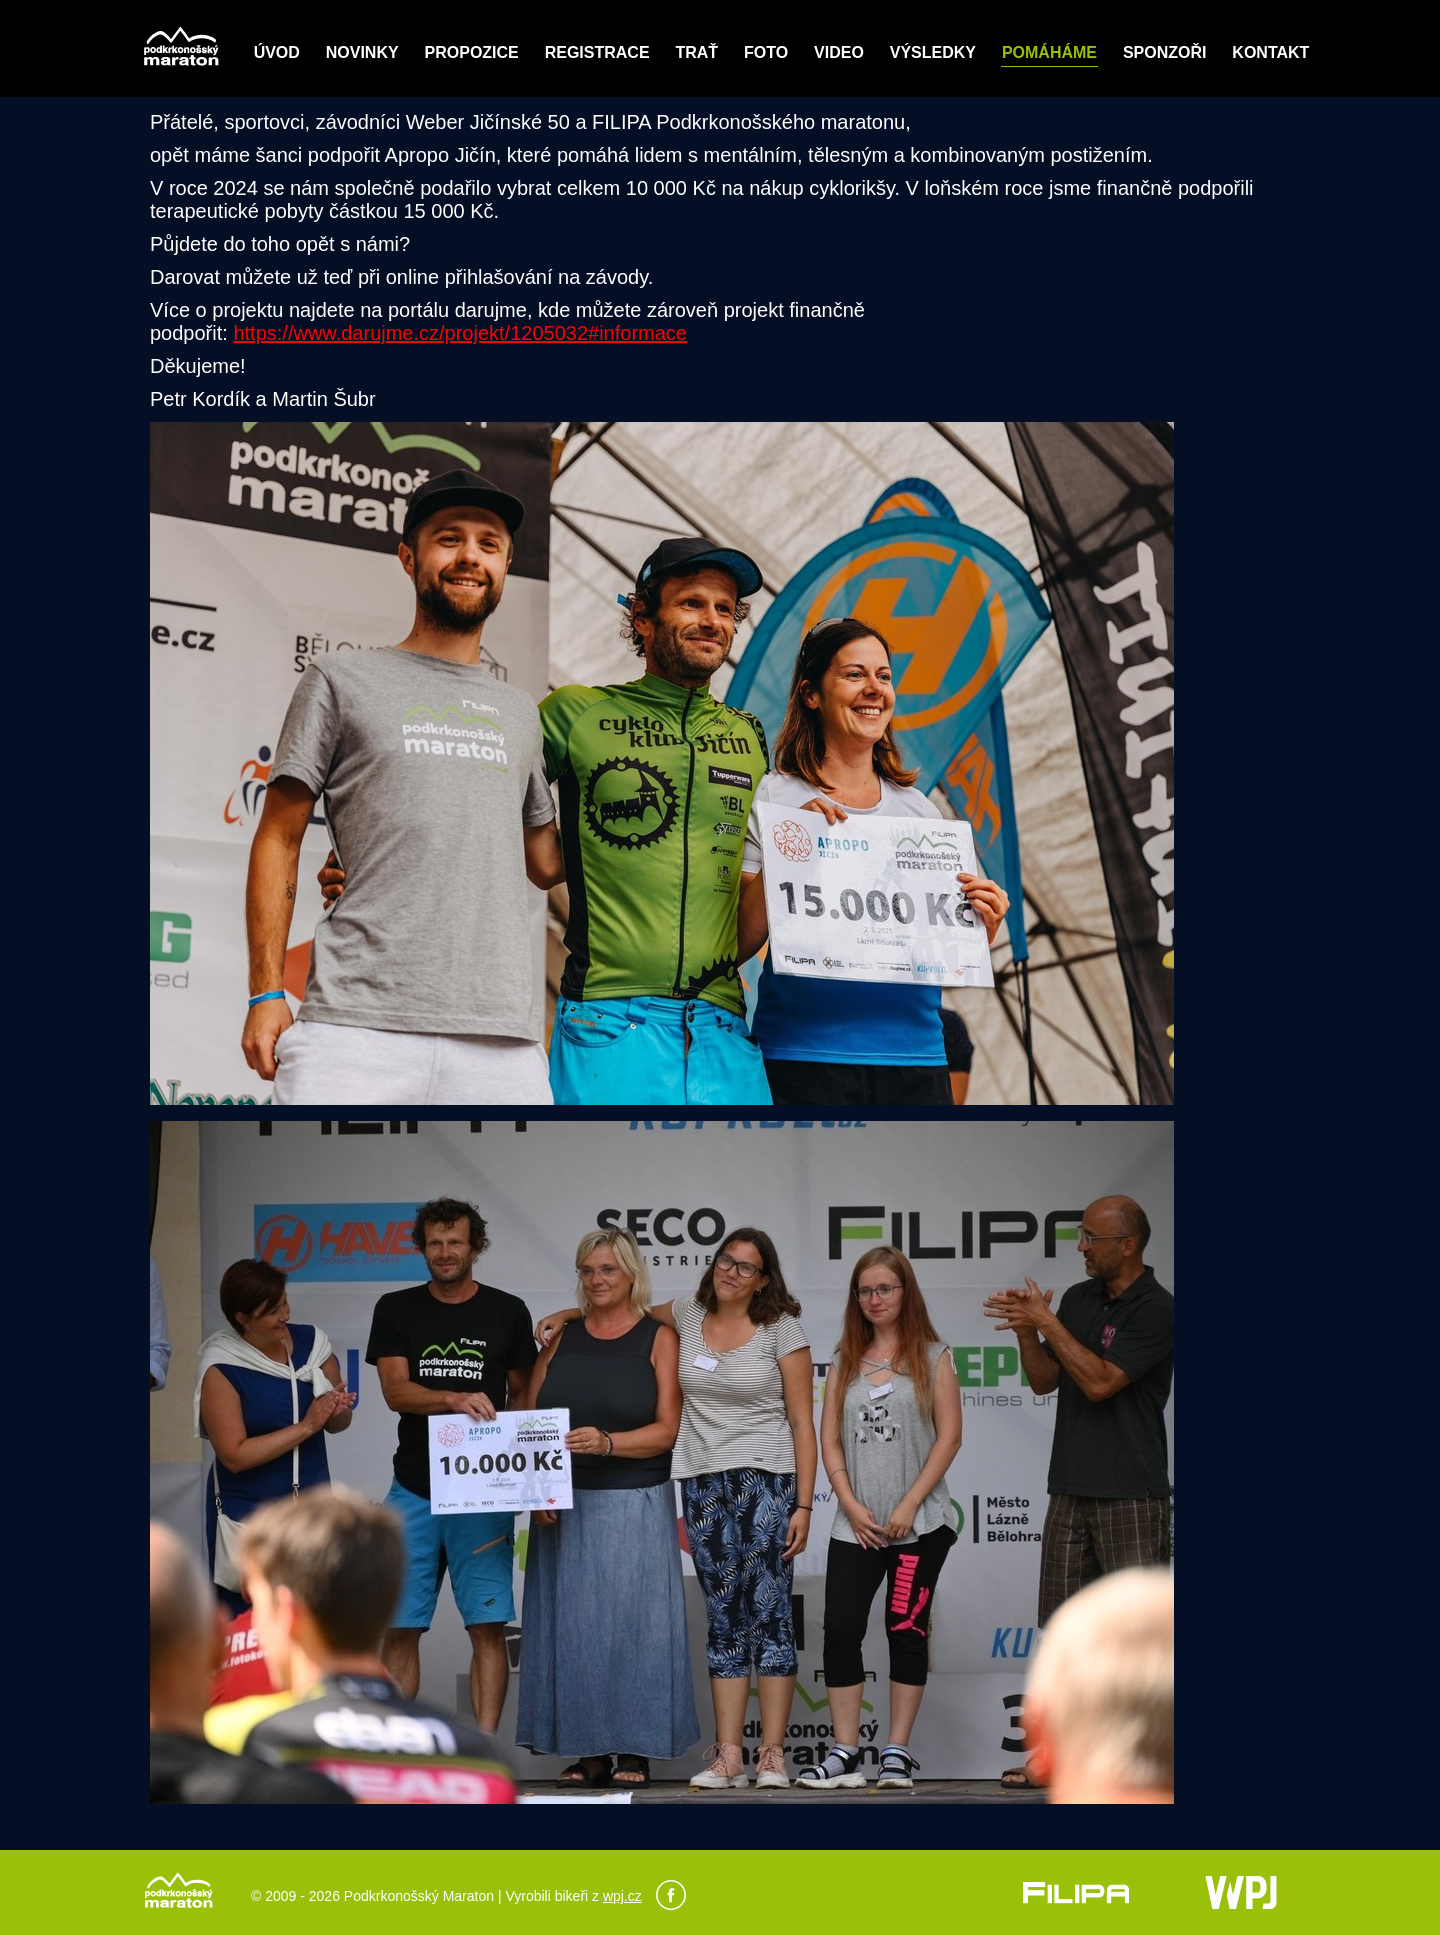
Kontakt (1270, 52)
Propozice (472, 52)
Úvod (277, 52)
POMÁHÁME (1049, 52)
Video (839, 52)
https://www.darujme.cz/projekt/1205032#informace (460, 333)
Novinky (362, 52)
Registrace (597, 52)
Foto (766, 52)
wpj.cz (622, 1896)
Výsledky (933, 52)
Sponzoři (1165, 52)
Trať (696, 52)
